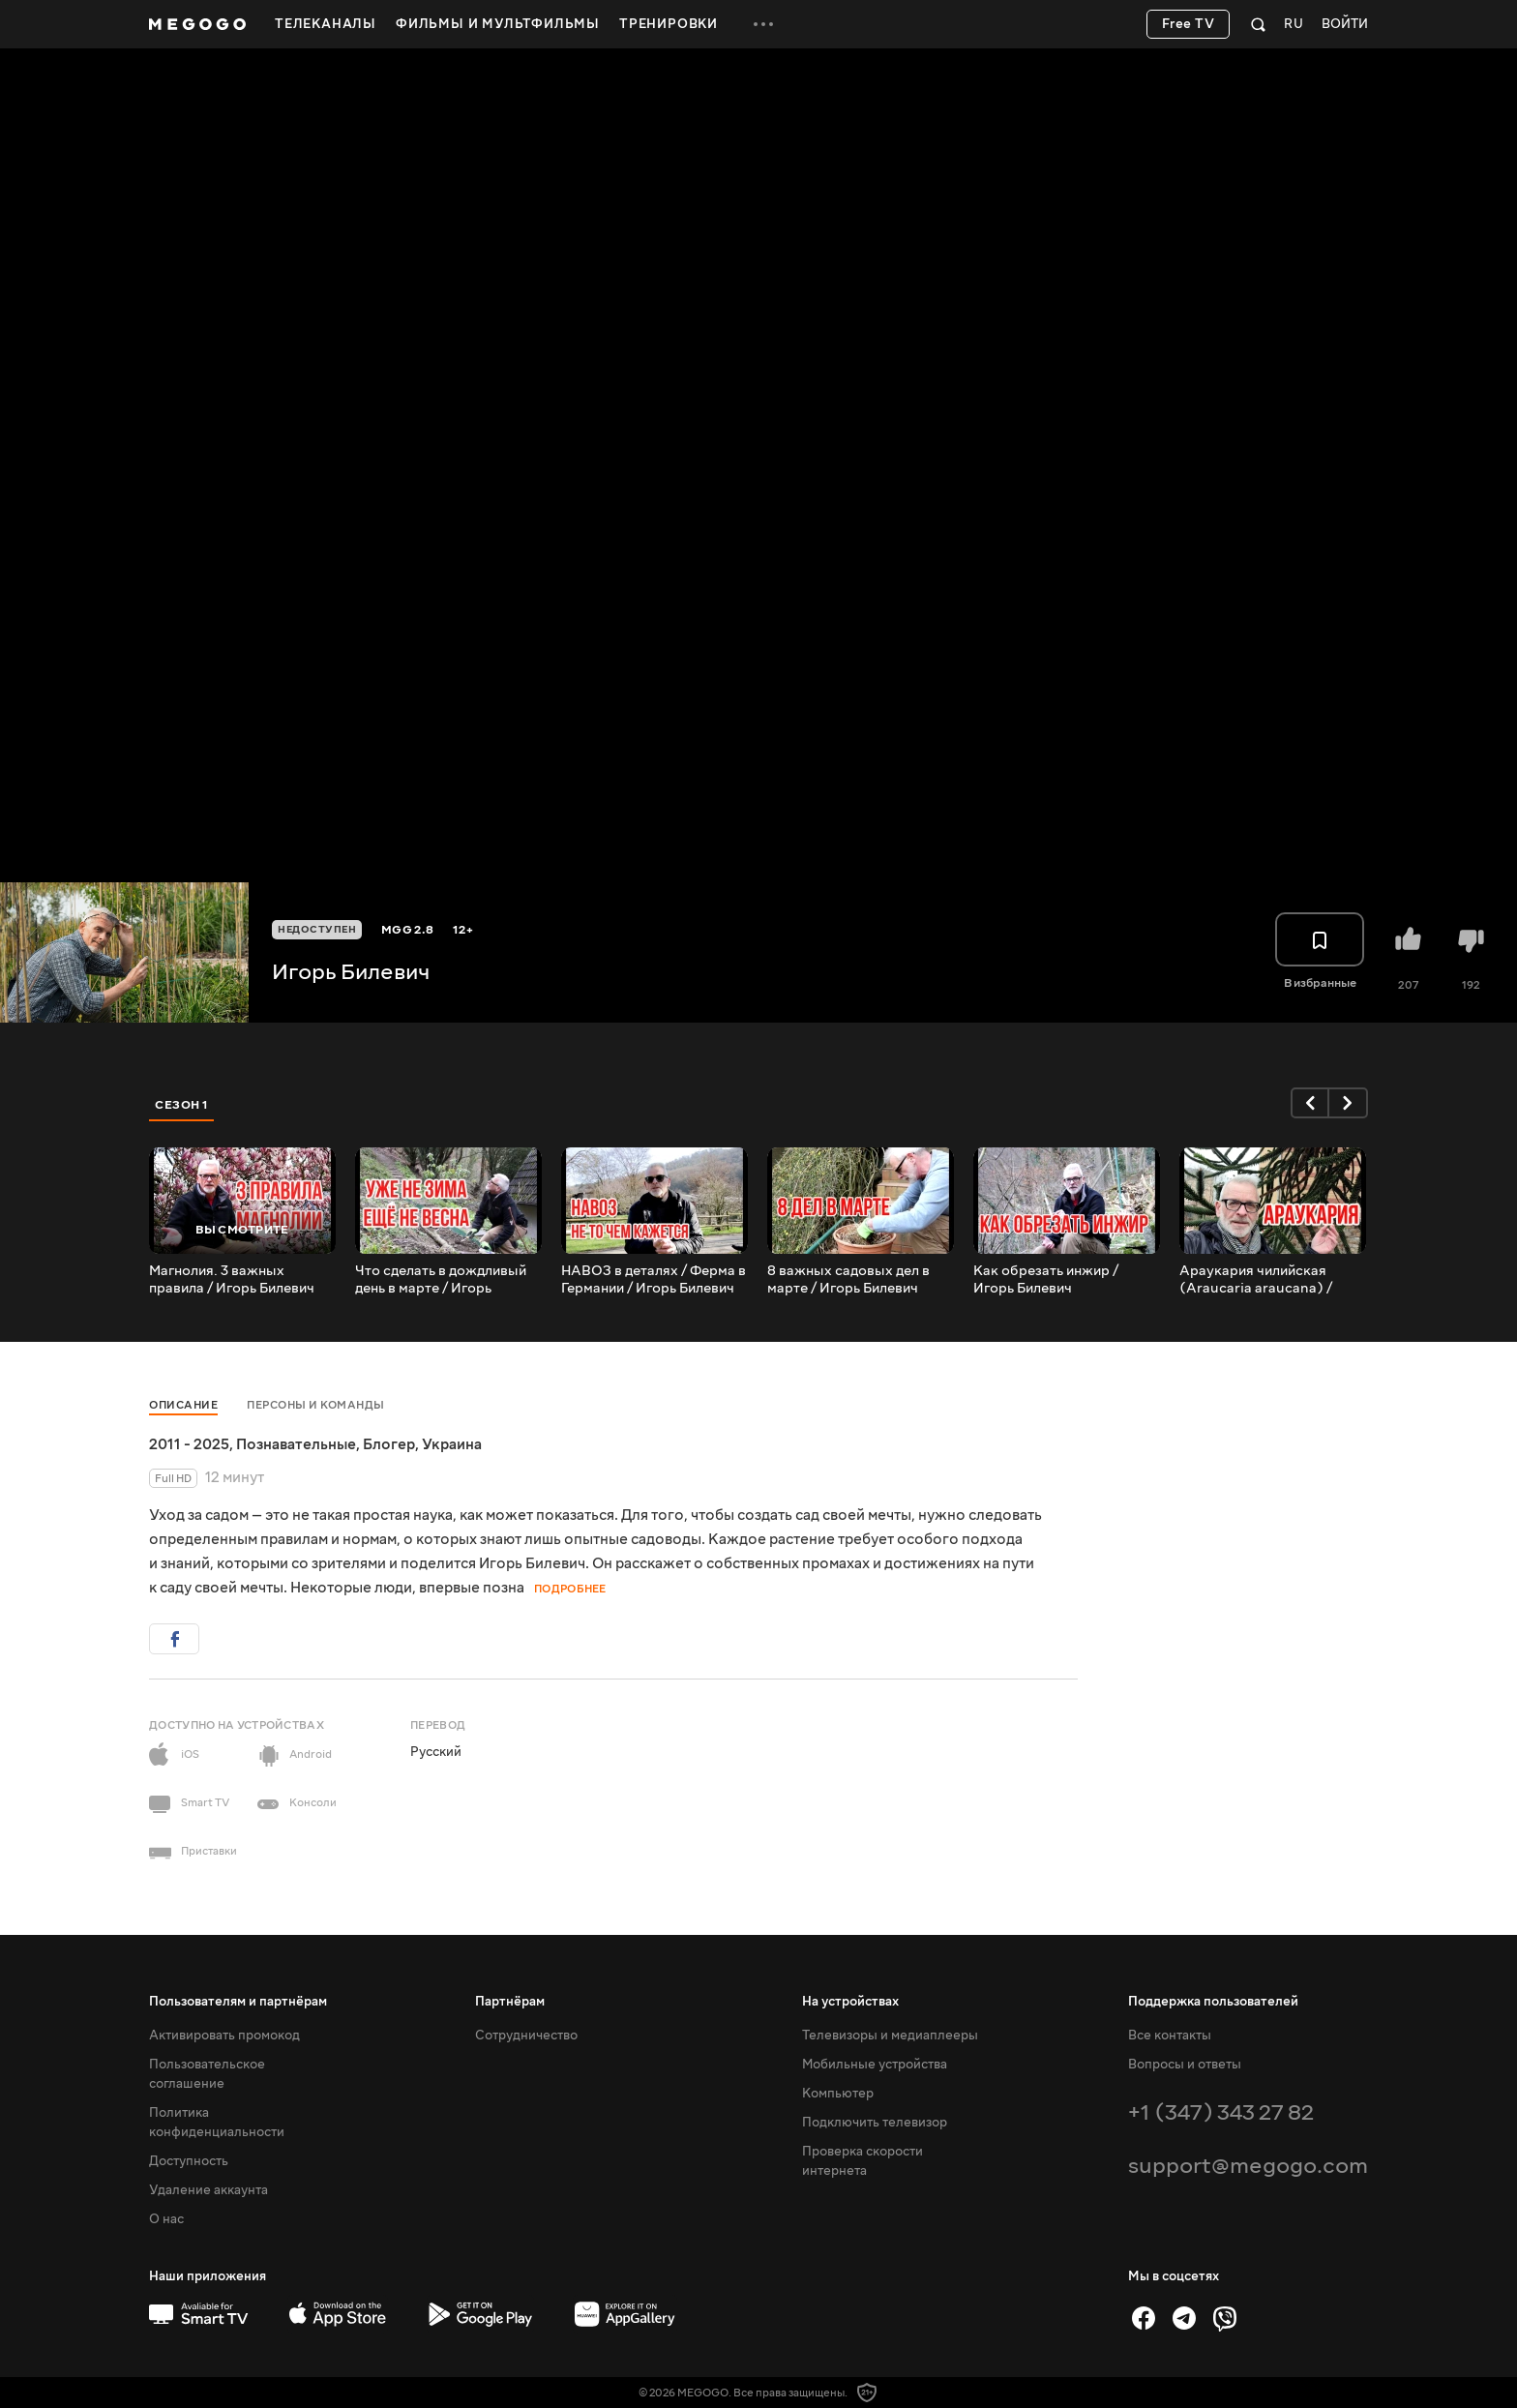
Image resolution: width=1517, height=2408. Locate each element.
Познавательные (296, 1444)
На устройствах (850, 2001)
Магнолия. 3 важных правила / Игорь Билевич (231, 1280)
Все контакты (1169, 2035)
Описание (183, 1405)
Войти (1345, 24)
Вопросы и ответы (1184, 2064)
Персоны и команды (316, 1405)
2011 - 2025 (189, 1444)
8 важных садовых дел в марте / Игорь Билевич (848, 1280)
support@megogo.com (1248, 2166)
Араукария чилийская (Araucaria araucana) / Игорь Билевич (1255, 1280)
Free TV (1188, 24)
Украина (452, 1444)
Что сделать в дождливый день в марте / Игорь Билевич (440, 1280)
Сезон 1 (182, 1105)
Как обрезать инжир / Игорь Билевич (1045, 1280)
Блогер (389, 1444)
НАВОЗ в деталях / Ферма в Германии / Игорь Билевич (653, 1280)
